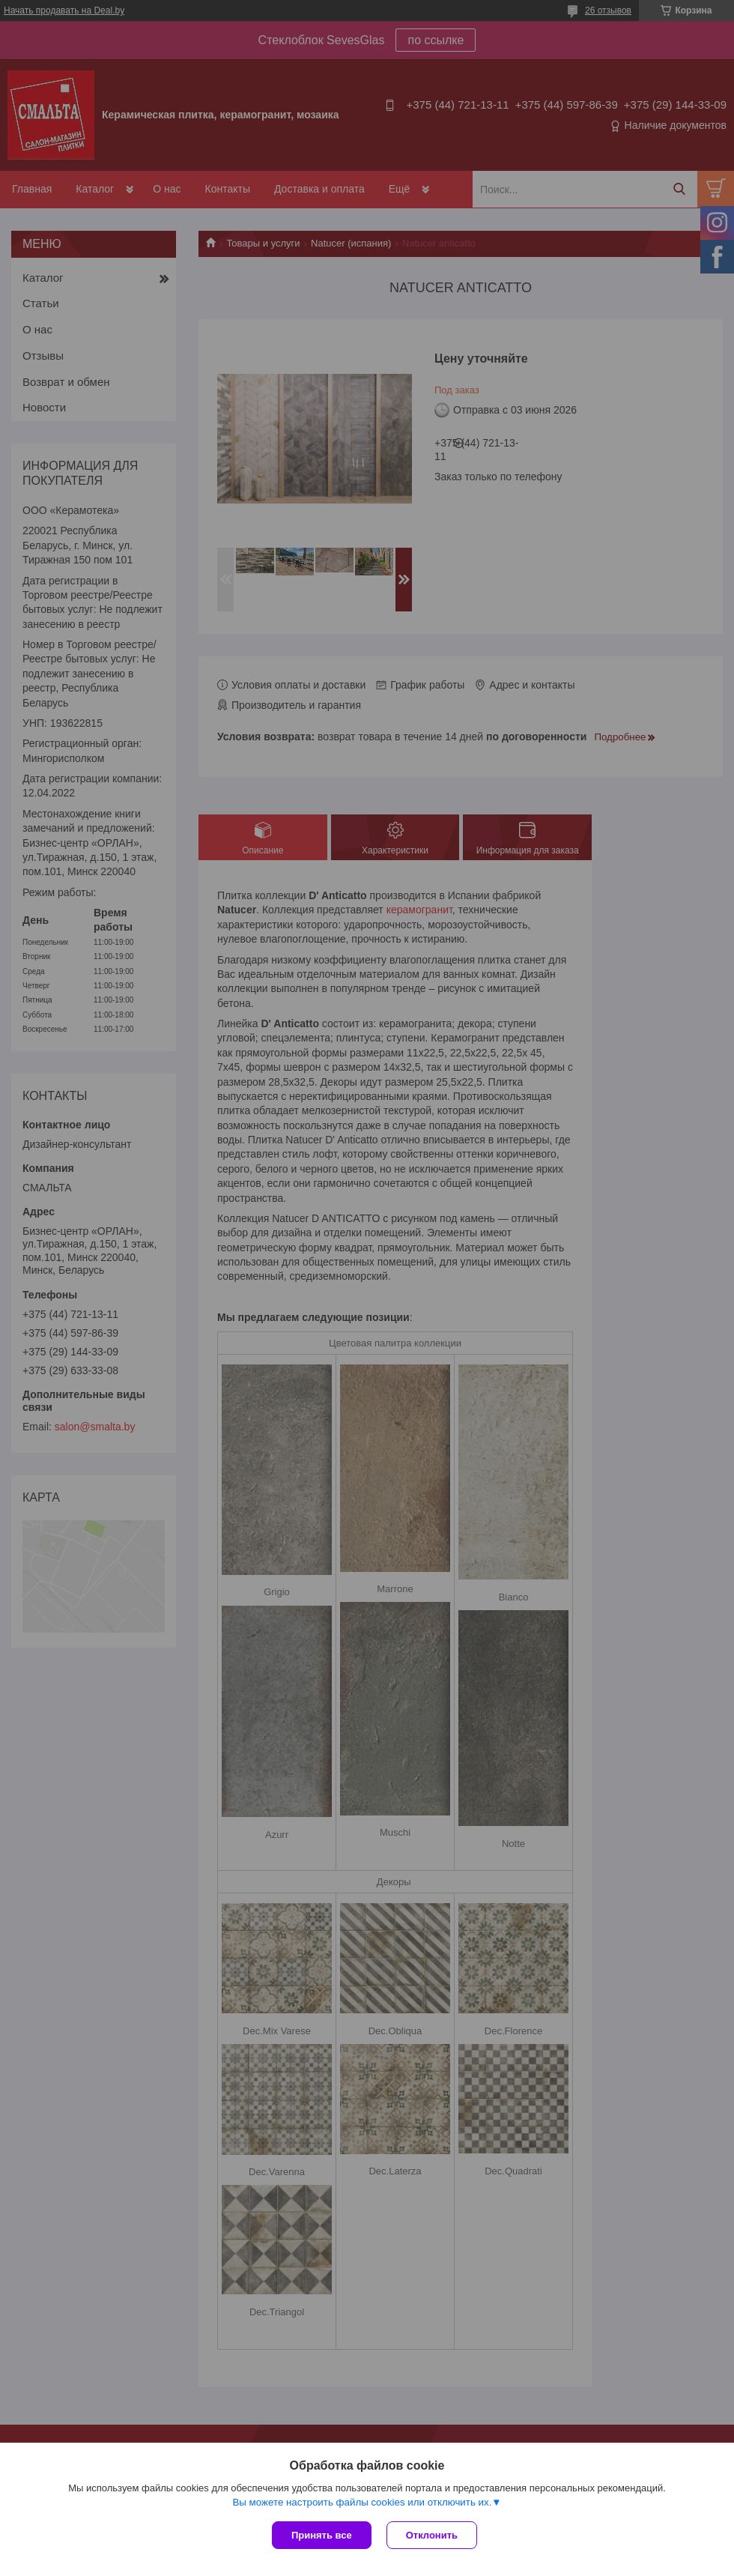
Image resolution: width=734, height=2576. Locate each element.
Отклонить (432, 2535)
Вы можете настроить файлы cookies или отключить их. (361, 2502)
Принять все (321, 2535)
